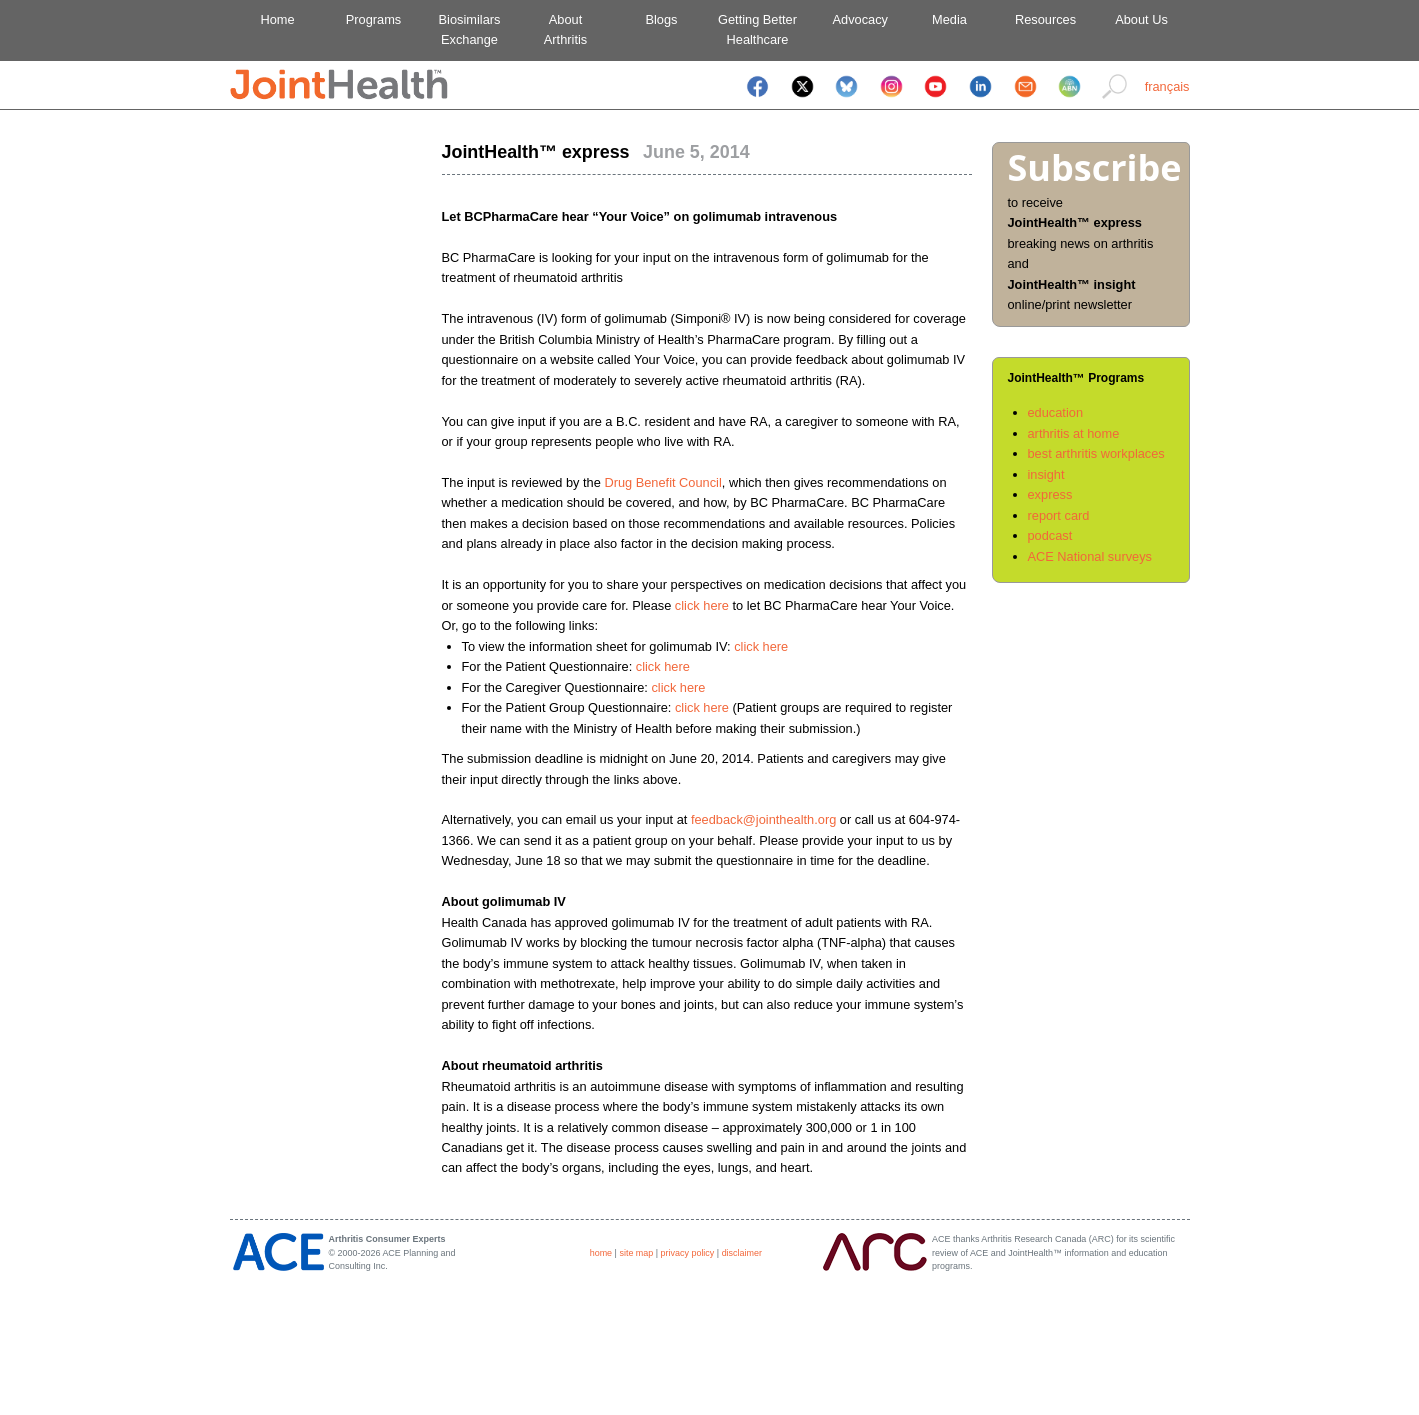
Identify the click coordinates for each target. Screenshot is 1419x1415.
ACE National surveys (1090, 556)
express (1050, 494)
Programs (373, 19)
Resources (1045, 19)
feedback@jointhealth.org (763, 819)
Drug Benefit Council (662, 482)
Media (949, 19)
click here (702, 605)
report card (1059, 515)
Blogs (661, 19)
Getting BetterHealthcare (757, 29)
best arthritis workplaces (1096, 453)
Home (277, 19)
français (1167, 86)
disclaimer (742, 1253)
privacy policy (688, 1253)
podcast (1050, 535)
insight (1046, 474)
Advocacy (853, 19)
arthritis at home (1074, 433)
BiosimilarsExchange (470, 29)
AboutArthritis (565, 29)
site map (636, 1253)
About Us (1141, 19)
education (1056, 412)
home (601, 1253)
